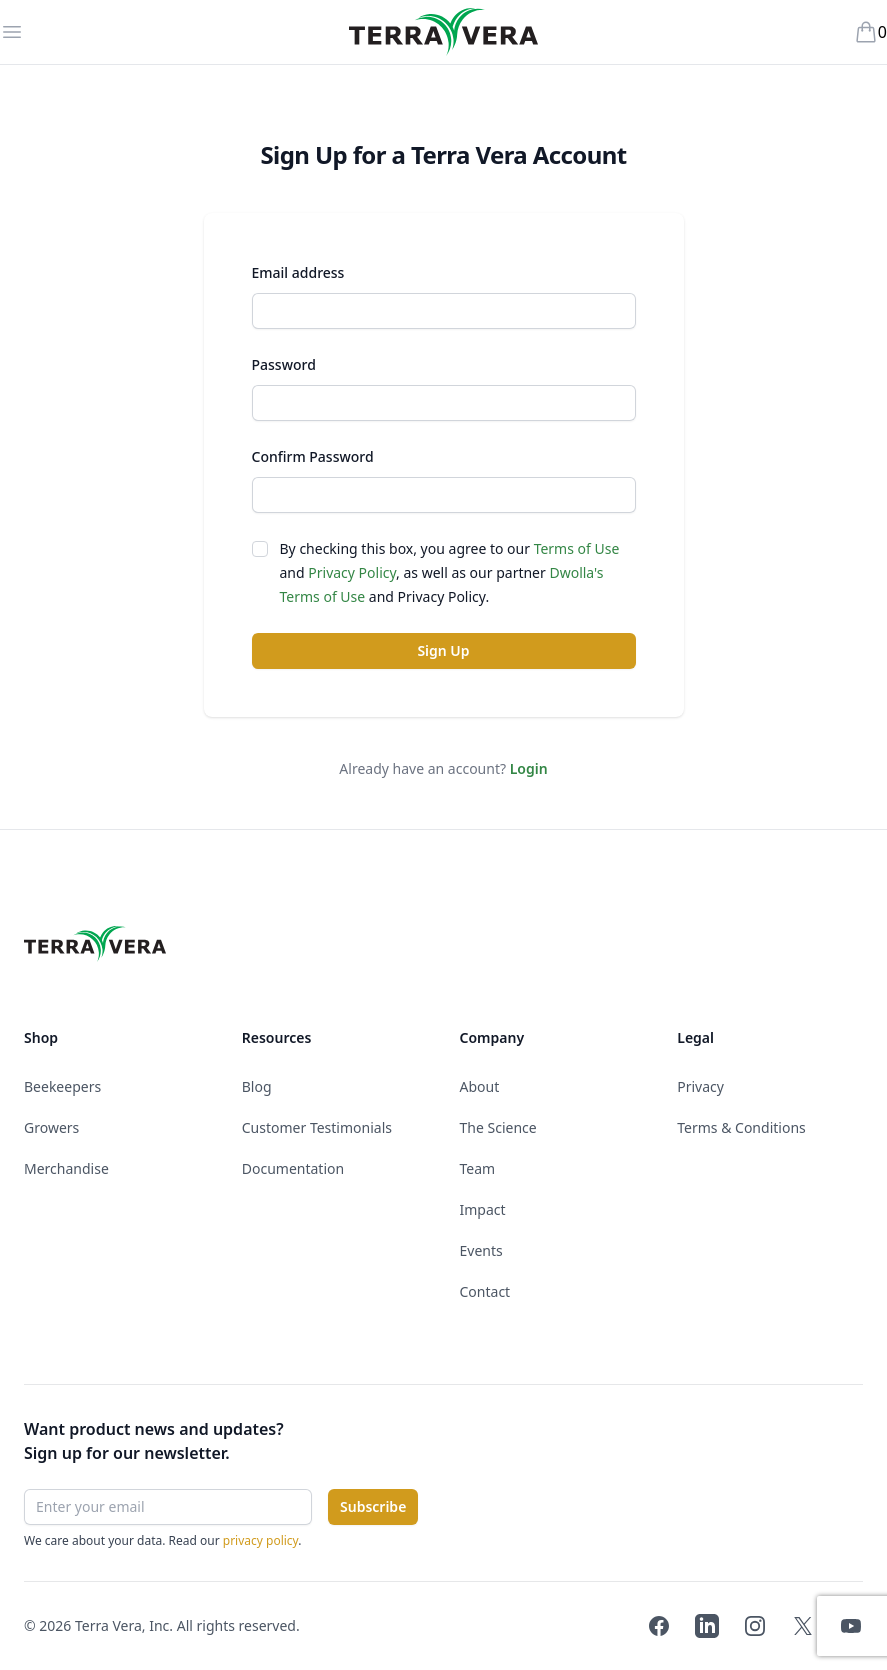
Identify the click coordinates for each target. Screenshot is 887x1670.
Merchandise (66, 1168)
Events (481, 1250)
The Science (498, 1127)
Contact (485, 1291)
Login (529, 768)
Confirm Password (313, 456)
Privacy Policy (352, 572)
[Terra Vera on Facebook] (659, 1626)
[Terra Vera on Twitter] (803, 1626)
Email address (298, 272)
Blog (257, 1086)
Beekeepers (62, 1086)
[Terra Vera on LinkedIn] (707, 1626)
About (480, 1086)
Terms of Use (577, 548)
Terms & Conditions (741, 1127)
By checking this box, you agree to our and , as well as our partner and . (450, 572)
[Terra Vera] (444, 32)
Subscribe (373, 1506)
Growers (51, 1127)
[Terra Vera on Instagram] (755, 1626)
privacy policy (261, 1540)
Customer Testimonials (317, 1127)
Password (284, 364)
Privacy (700, 1086)
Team (478, 1168)
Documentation (293, 1168)
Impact (483, 1209)
